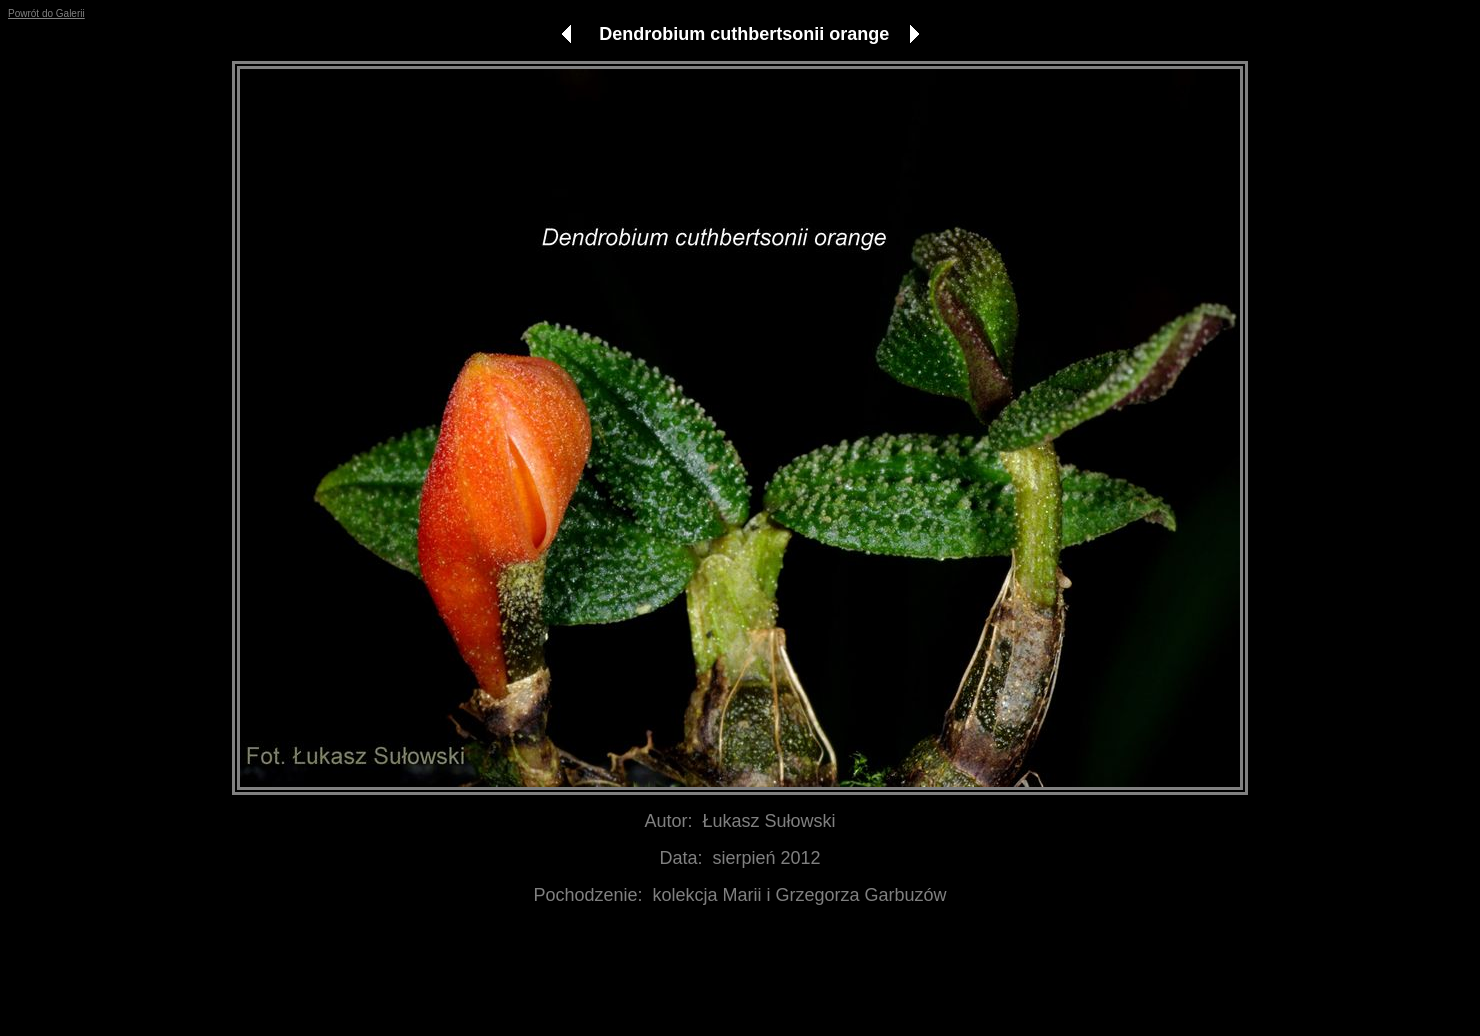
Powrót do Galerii (46, 13)
